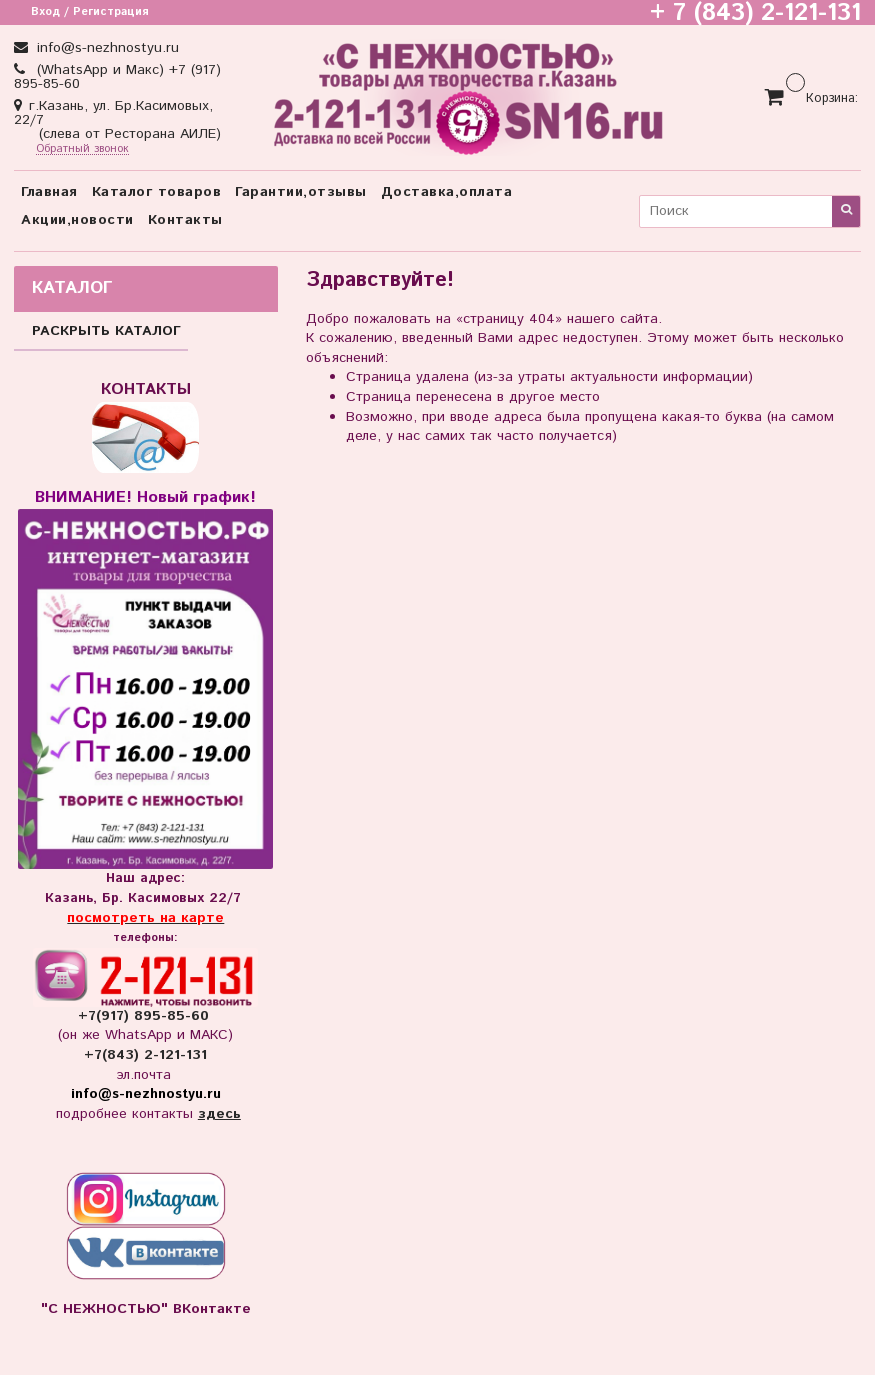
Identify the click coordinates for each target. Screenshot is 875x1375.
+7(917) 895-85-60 (146, 1016)
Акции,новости (77, 220)
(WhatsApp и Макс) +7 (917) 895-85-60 (117, 77)
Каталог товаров (157, 192)
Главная (49, 192)
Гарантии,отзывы (301, 192)
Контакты (185, 220)
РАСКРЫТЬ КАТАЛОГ (106, 331)
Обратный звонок (82, 149)
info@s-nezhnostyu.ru (105, 48)
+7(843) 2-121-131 (145, 1055)
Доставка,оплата (447, 192)
